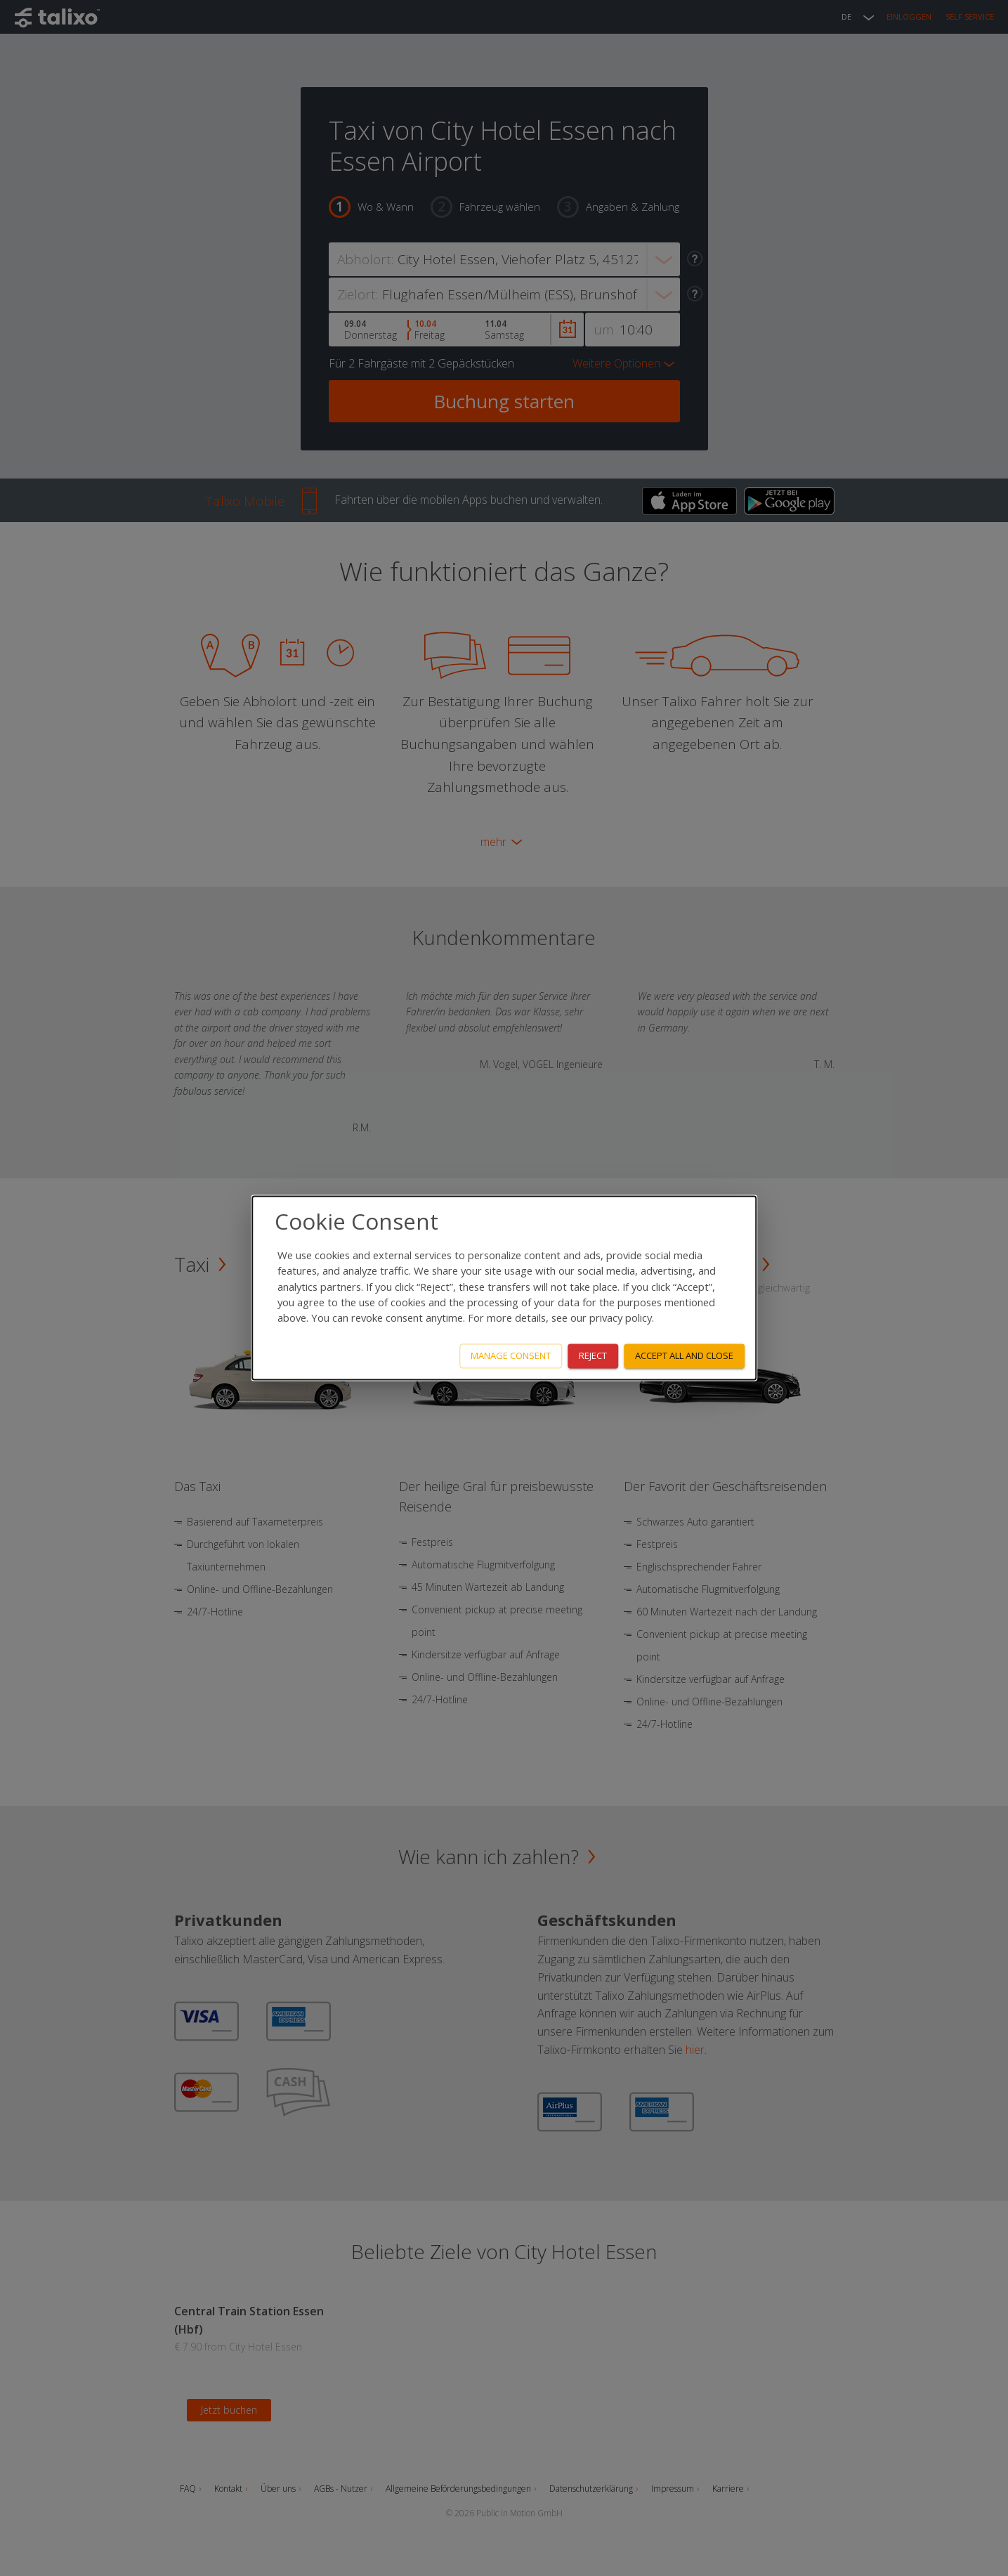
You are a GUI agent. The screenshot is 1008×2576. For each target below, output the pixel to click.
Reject (593, 1356)
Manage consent (511, 1356)
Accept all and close (684, 1356)
